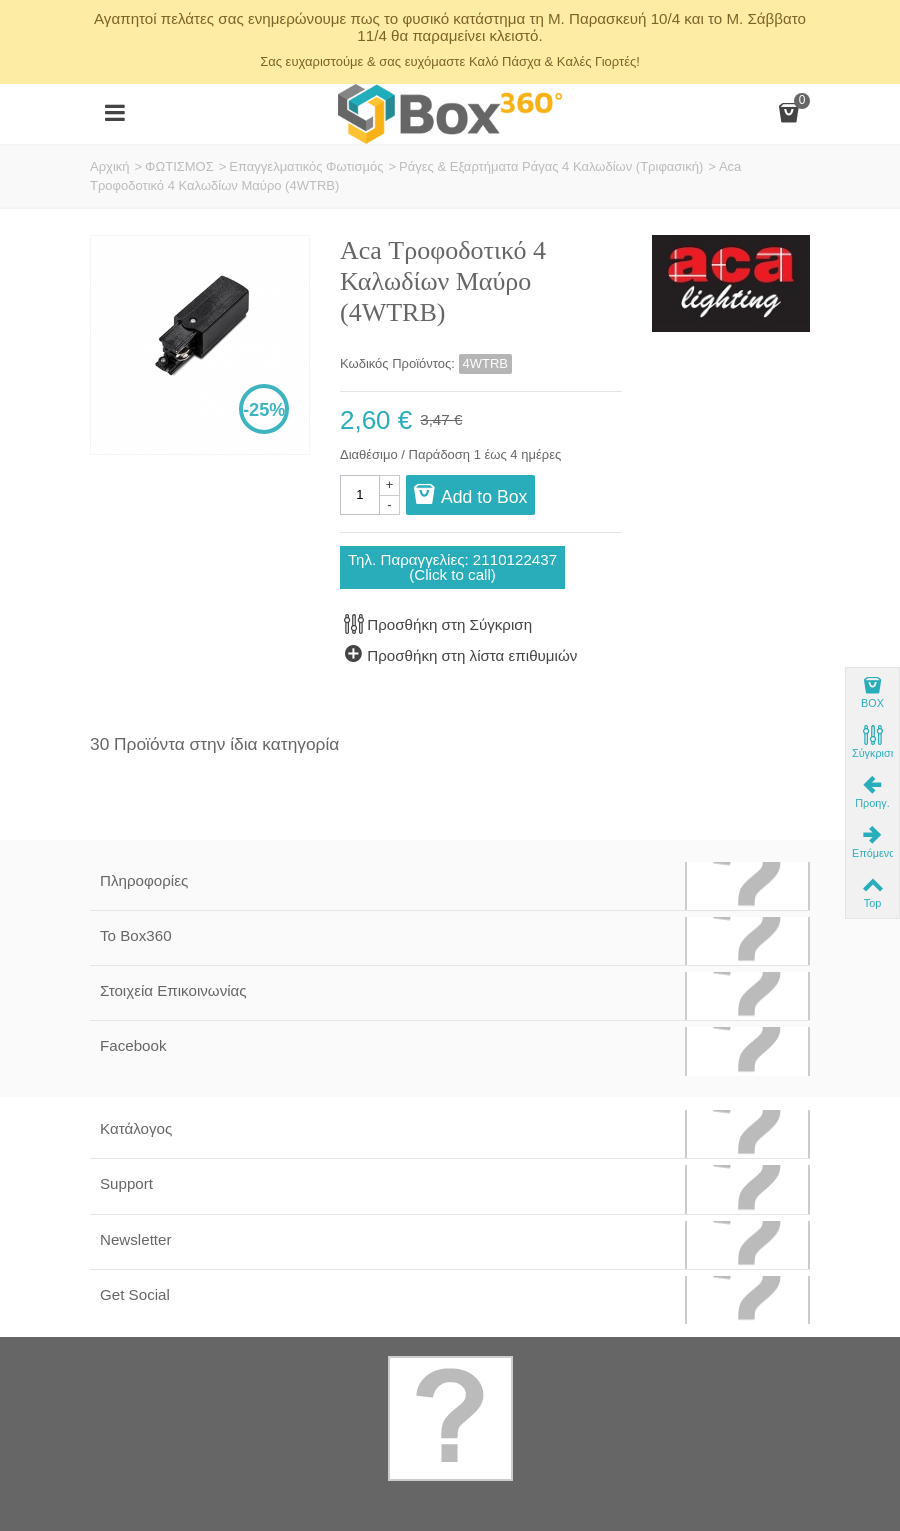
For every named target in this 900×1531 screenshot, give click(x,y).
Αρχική (110, 166)
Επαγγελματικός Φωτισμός (306, 166)
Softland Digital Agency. (580, 1502)
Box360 (378, 1502)
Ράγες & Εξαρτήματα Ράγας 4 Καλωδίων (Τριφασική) (551, 166)
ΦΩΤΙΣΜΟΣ (179, 166)
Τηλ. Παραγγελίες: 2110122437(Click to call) (452, 567)
